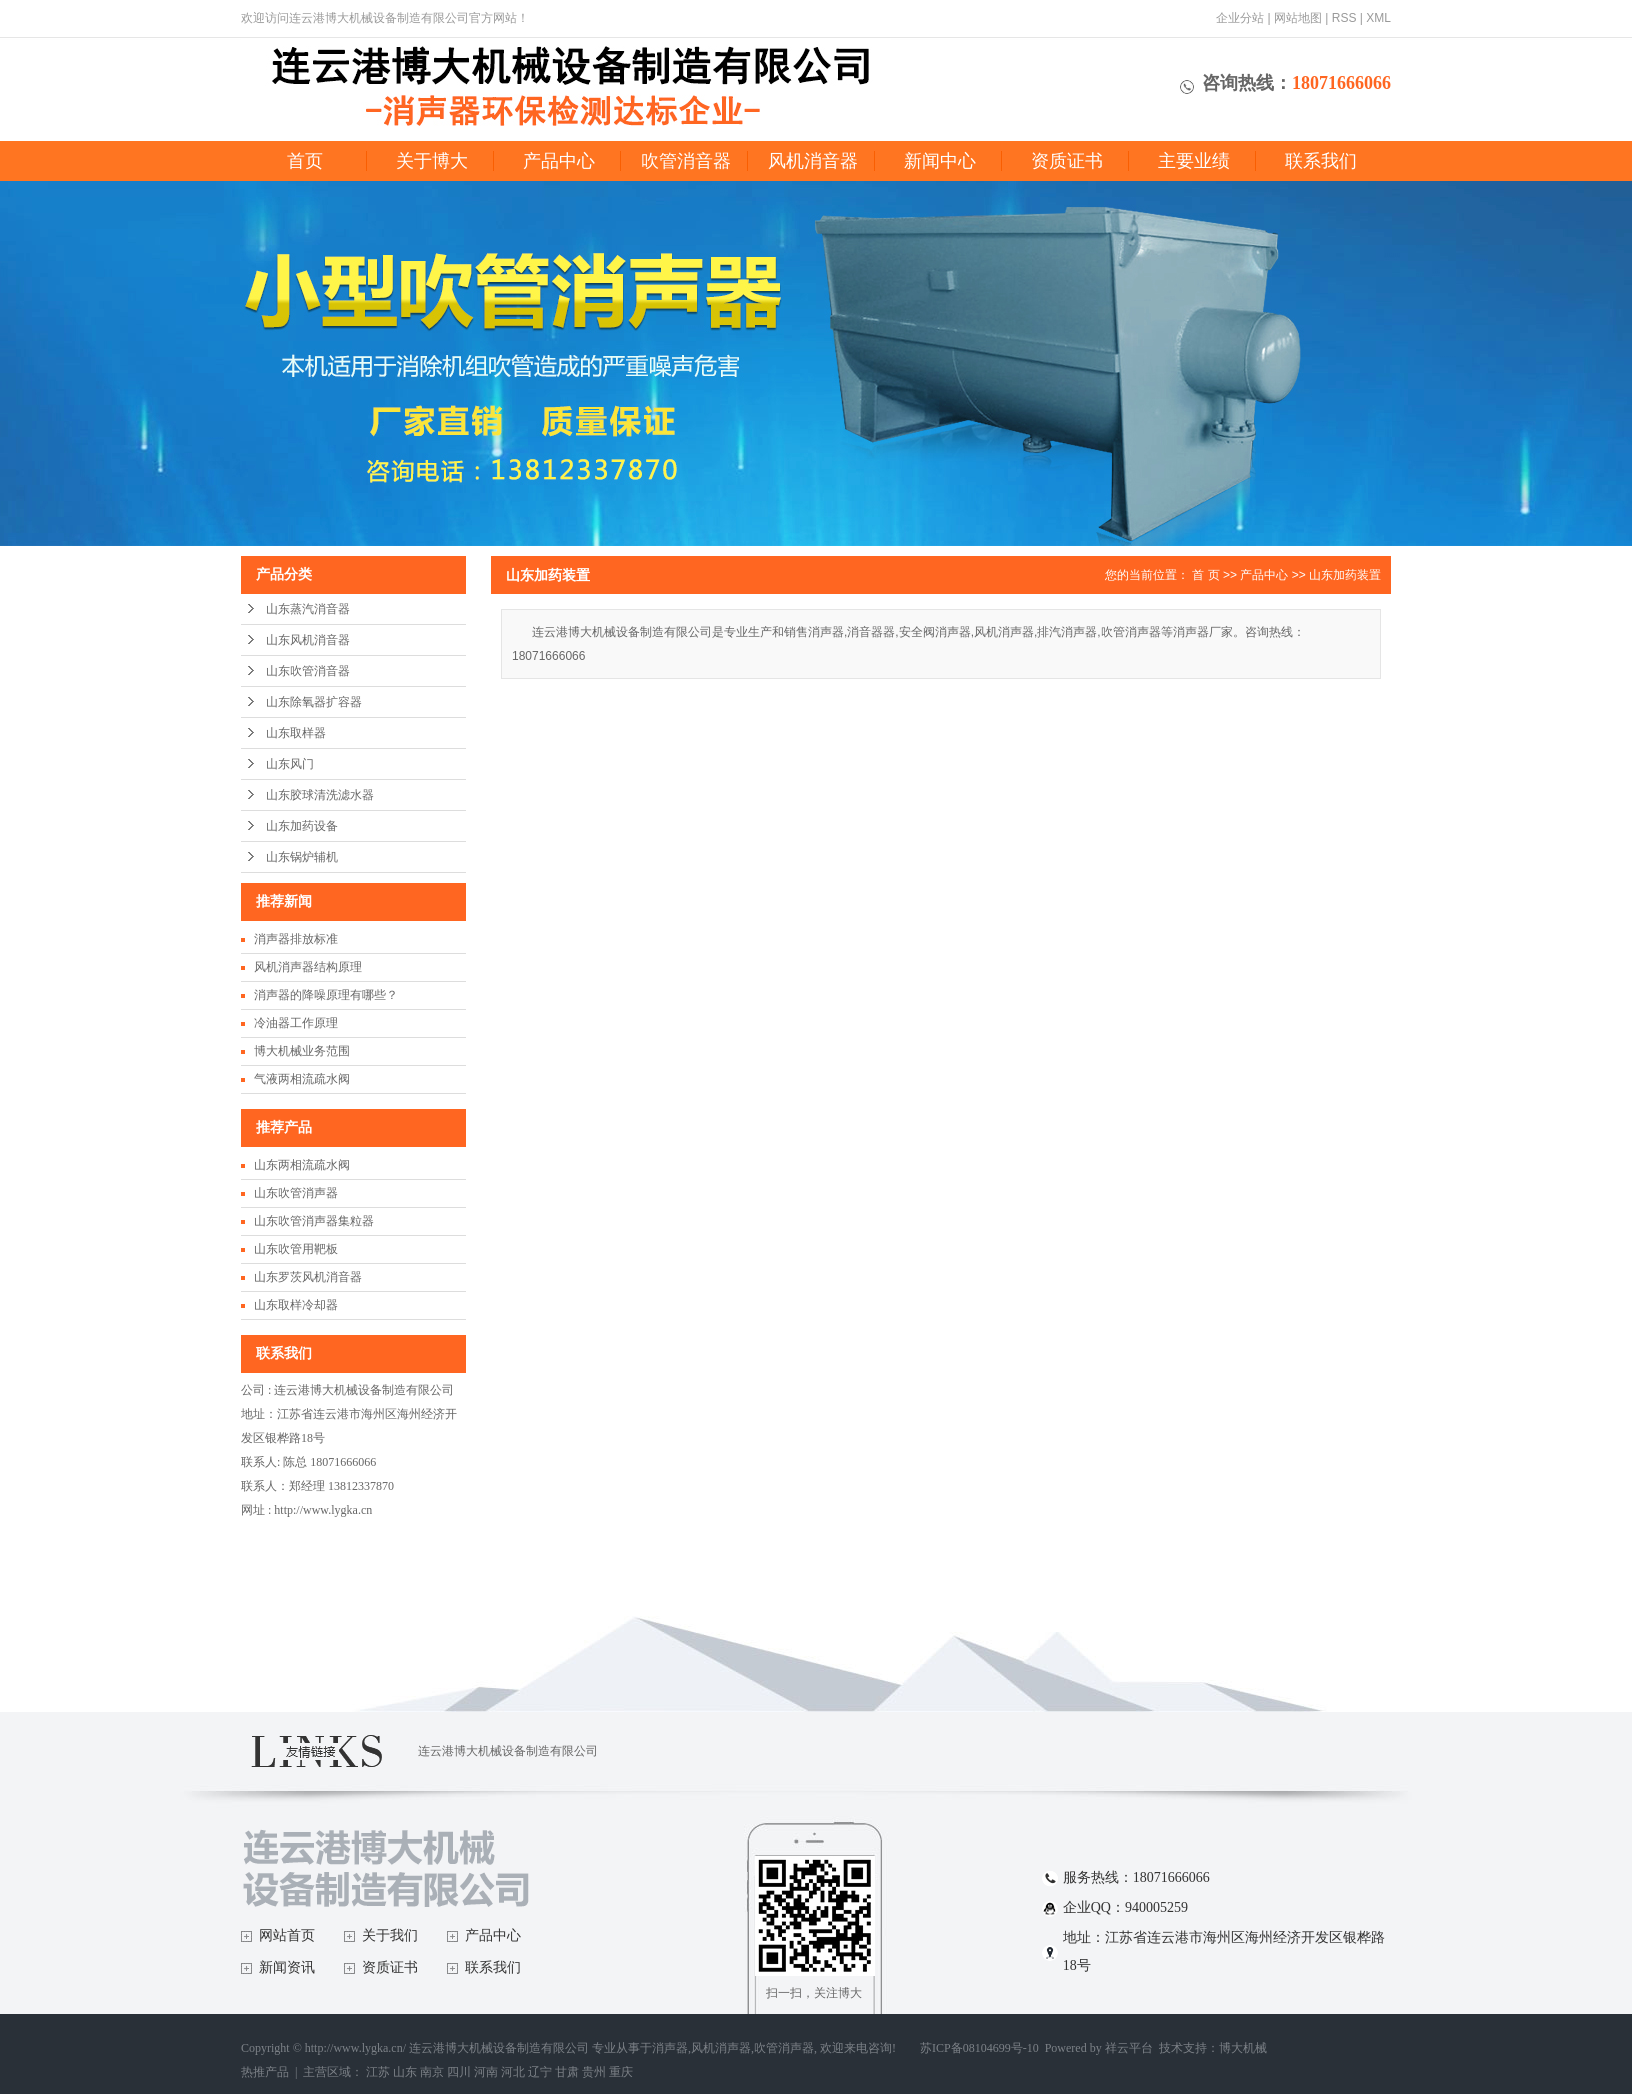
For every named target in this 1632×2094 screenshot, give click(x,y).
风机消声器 (721, 2048)
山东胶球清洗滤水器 (320, 795)
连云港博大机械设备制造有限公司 (508, 1751)
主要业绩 (1194, 161)
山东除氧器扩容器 (314, 702)
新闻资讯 (287, 1967)
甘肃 (567, 2072)
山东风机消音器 (308, 640)
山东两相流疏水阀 (302, 1165)
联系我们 (1321, 161)
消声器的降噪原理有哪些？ (326, 995)
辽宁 (540, 2072)
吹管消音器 (686, 161)
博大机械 (1243, 2048)
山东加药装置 (1345, 575)
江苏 (378, 2072)
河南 (486, 2072)
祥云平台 (1129, 2048)
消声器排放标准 (296, 939)
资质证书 (1067, 161)
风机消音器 (813, 161)
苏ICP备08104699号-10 (979, 2048)
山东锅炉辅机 (302, 857)
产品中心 (559, 161)
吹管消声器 (784, 2048)
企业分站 (1240, 18)
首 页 (1205, 575)
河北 (513, 2072)
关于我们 (390, 1935)
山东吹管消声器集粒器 (314, 1221)
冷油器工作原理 (296, 1023)
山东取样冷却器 (296, 1305)
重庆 (621, 2072)
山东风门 (290, 764)
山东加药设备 (302, 826)
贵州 (594, 2072)
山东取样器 (296, 733)
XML (1378, 18)
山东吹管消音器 (308, 671)
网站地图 (1298, 18)
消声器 (670, 2048)
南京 (432, 2072)
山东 (405, 2072)
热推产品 (265, 2072)
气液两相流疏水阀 (302, 1079)
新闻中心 (940, 161)
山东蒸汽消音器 (308, 609)
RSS (1344, 18)
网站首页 (287, 1935)
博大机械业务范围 (302, 1051)
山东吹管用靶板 (296, 1249)
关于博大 (432, 161)
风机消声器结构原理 (308, 967)
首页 (305, 161)
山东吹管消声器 (296, 1193)
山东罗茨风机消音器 (308, 1277)
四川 (459, 2072)
